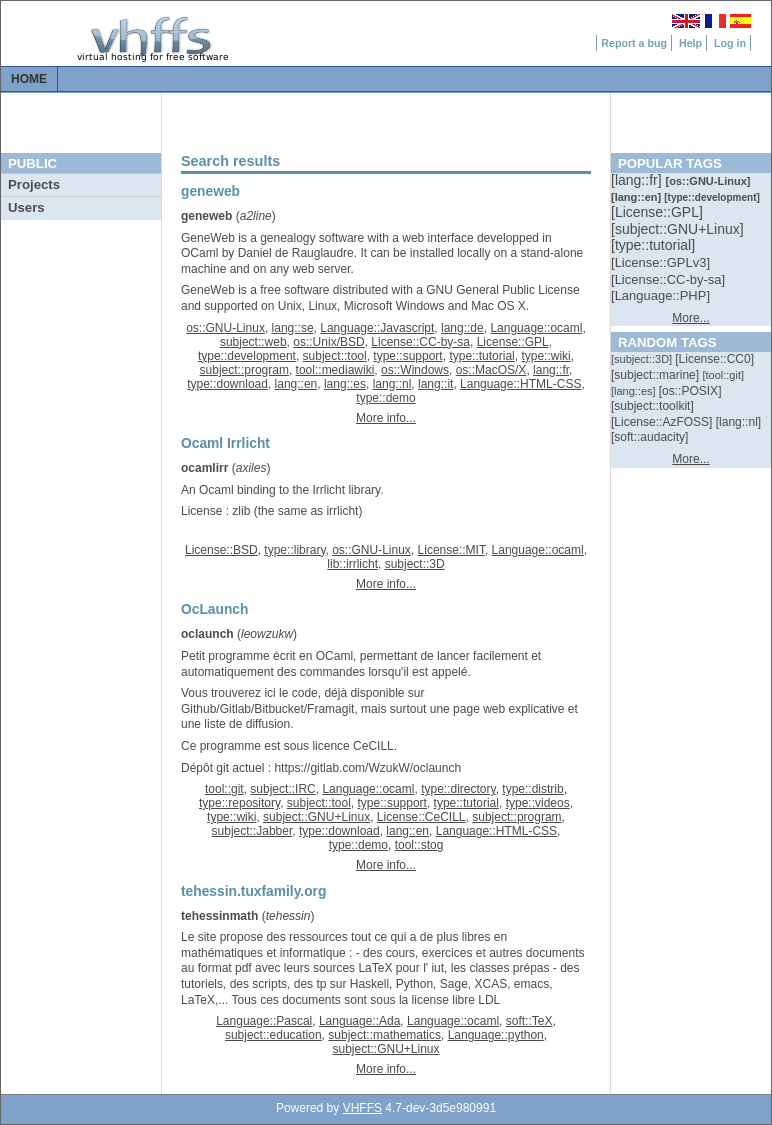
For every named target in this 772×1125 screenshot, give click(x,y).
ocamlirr (204, 468)
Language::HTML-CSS (520, 384)
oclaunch (207, 634)
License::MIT (451, 550)
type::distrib (532, 789)
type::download (227, 384)
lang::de (462, 328)
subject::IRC (282, 789)
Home (29, 79)
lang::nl (392, 384)
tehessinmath (219, 916)
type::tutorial (481, 356)
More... (690, 318)
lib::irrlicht (352, 564)
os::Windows (415, 370)
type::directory (458, 789)
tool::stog (419, 845)
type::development (247, 356)
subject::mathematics (384, 1035)
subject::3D (415, 564)
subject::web (253, 342)
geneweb (206, 216)
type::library (294, 550)
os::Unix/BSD (328, 342)
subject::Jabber (252, 831)
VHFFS (362, 1108)
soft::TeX (529, 1021)
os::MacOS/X (491, 370)
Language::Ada (359, 1021)
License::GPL (513, 342)
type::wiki (545, 356)
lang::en (296, 384)
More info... (386, 418)
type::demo (385, 398)
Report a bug (634, 43)
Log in (730, 43)
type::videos (538, 803)
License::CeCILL (421, 817)
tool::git (224, 789)
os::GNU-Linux (225, 328)
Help (690, 43)
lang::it (435, 384)
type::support (407, 356)
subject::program (244, 370)
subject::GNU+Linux (316, 817)
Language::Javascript (377, 328)
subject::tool (335, 356)
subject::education (273, 1035)
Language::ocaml (536, 328)
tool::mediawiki (335, 370)
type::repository (239, 803)
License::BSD (221, 550)
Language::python (496, 1035)
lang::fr (551, 370)
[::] (638, 180)
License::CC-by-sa (420, 342)
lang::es (345, 384)
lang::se (293, 328)
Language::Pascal (264, 1021)
